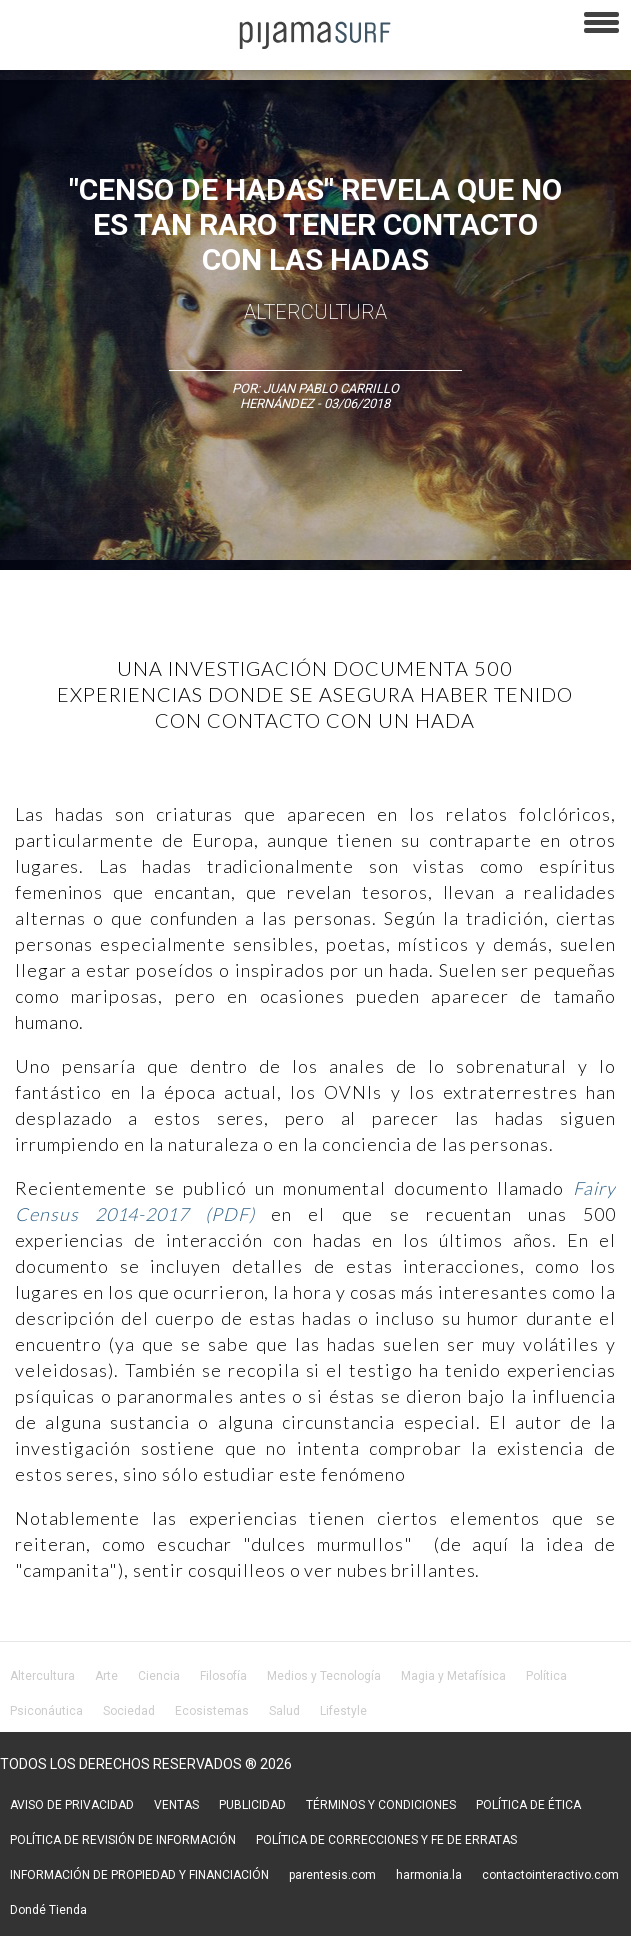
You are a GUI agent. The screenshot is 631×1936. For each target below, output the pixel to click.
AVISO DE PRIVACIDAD (72, 1805)
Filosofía (223, 1676)
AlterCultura (315, 312)
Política (546, 1676)
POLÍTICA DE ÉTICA (528, 1805)
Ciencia (159, 1676)
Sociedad (129, 1711)
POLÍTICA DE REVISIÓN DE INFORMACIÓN (123, 1840)
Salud (284, 1711)
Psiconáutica (46, 1711)
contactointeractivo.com (550, 1875)
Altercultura (42, 1676)
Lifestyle (343, 1711)
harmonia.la (429, 1875)
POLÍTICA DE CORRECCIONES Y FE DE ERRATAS (386, 1840)
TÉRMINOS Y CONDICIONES (381, 1805)
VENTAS (176, 1805)
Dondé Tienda (48, 1910)
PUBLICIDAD (252, 1805)
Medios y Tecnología (324, 1676)
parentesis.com (332, 1875)
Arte (106, 1676)
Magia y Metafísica (453, 1676)
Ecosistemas (212, 1711)
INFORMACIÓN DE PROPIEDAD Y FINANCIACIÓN (139, 1875)
